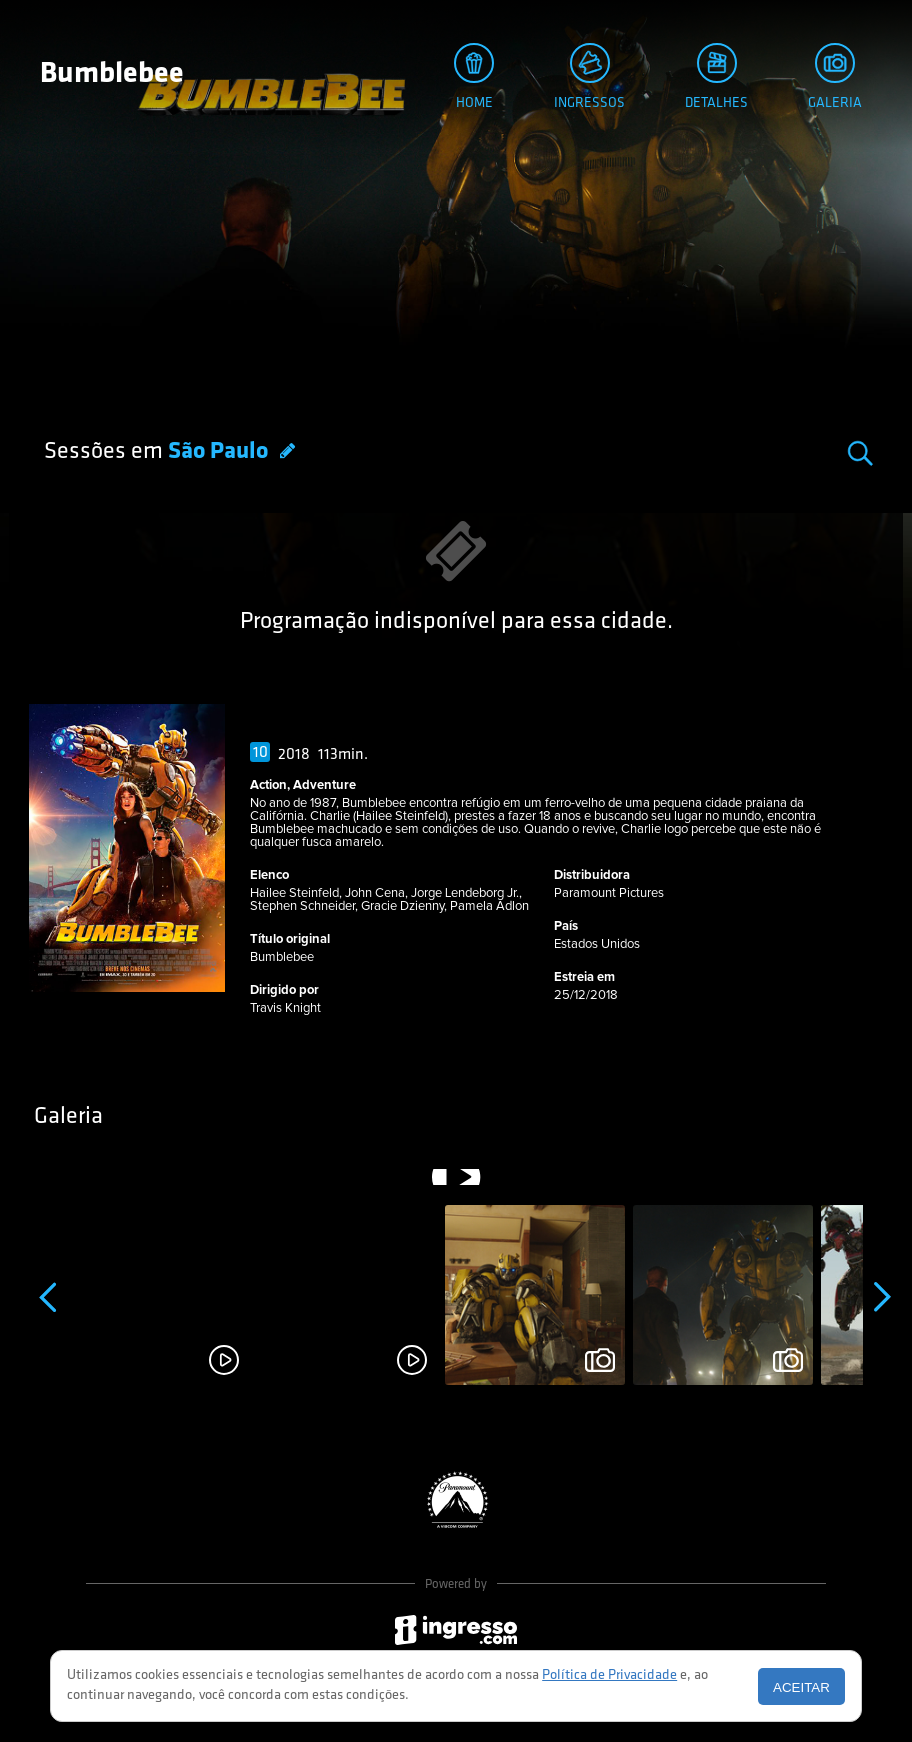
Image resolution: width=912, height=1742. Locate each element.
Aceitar (801, 1687)
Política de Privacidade (609, 1675)
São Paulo (220, 452)
